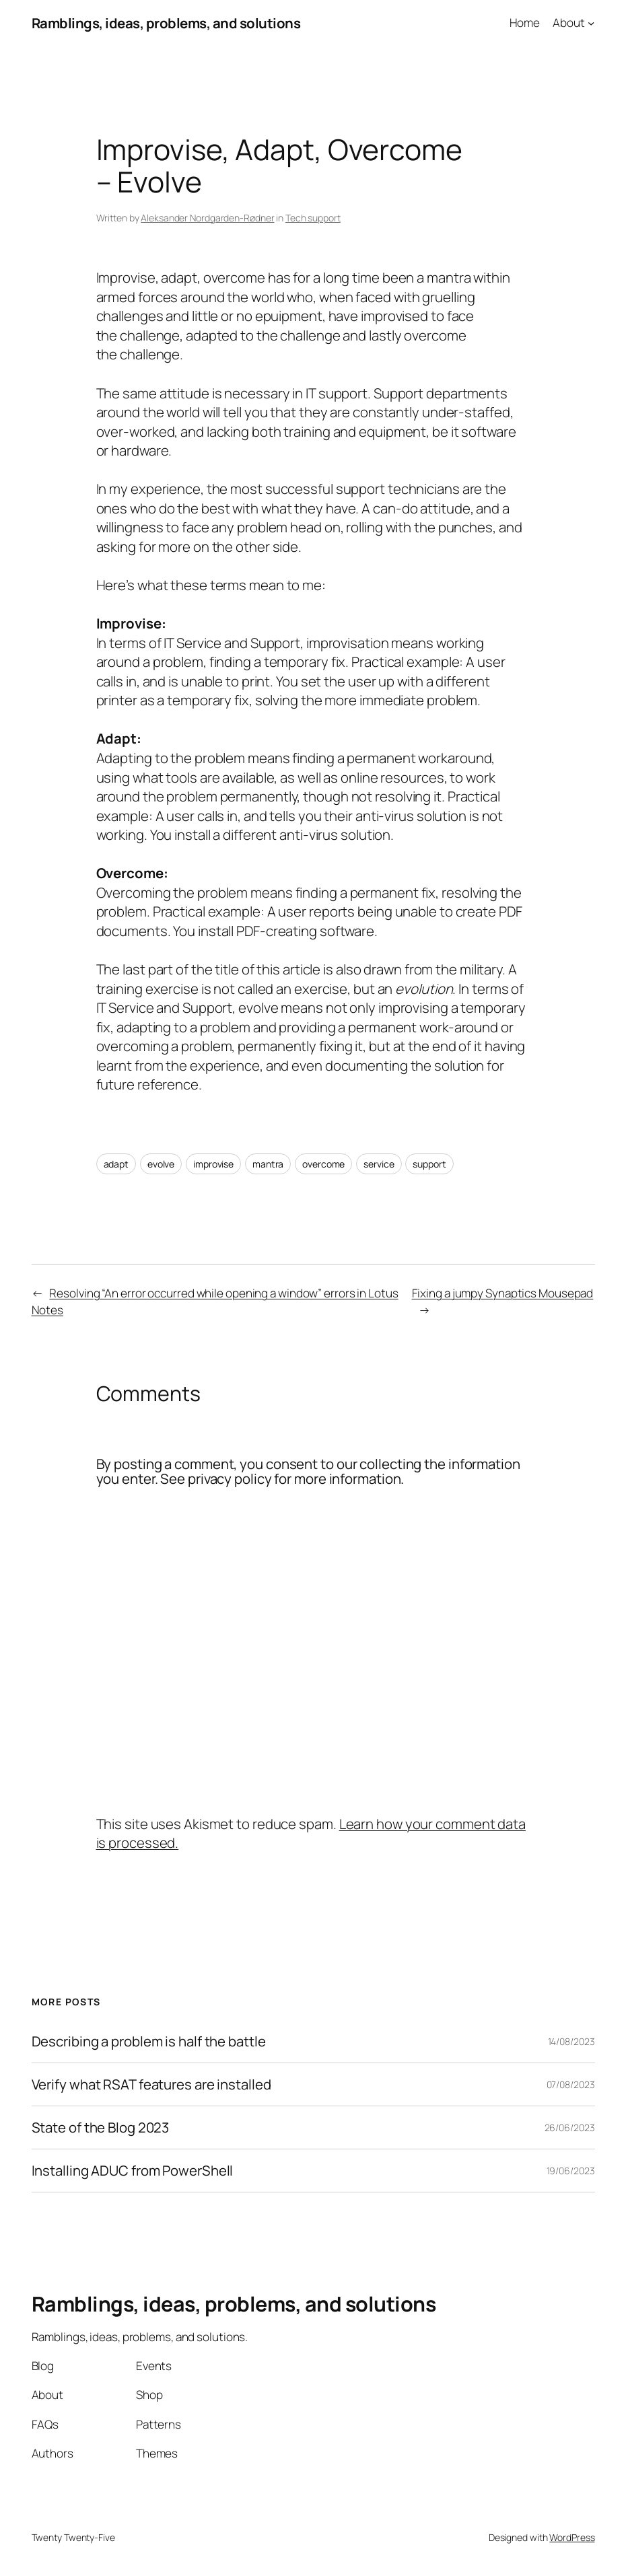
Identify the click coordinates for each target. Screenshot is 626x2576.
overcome (323, 1163)
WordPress (571, 2537)
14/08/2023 (571, 2041)
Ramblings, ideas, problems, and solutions (166, 22)
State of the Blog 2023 (101, 2127)
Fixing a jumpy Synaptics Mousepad (503, 1293)
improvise (213, 1163)
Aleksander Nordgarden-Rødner (207, 217)
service (378, 1163)
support (429, 1163)
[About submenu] (591, 23)
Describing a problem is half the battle (149, 2041)
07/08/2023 (571, 2084)
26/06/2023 (570, 2127)
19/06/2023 (571, 2170)
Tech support (313, 217)
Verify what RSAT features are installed (151, 2084)
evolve (160, 1163)
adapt (116, 1163)
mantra (267, 1163)
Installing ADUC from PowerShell (133, 2170)
